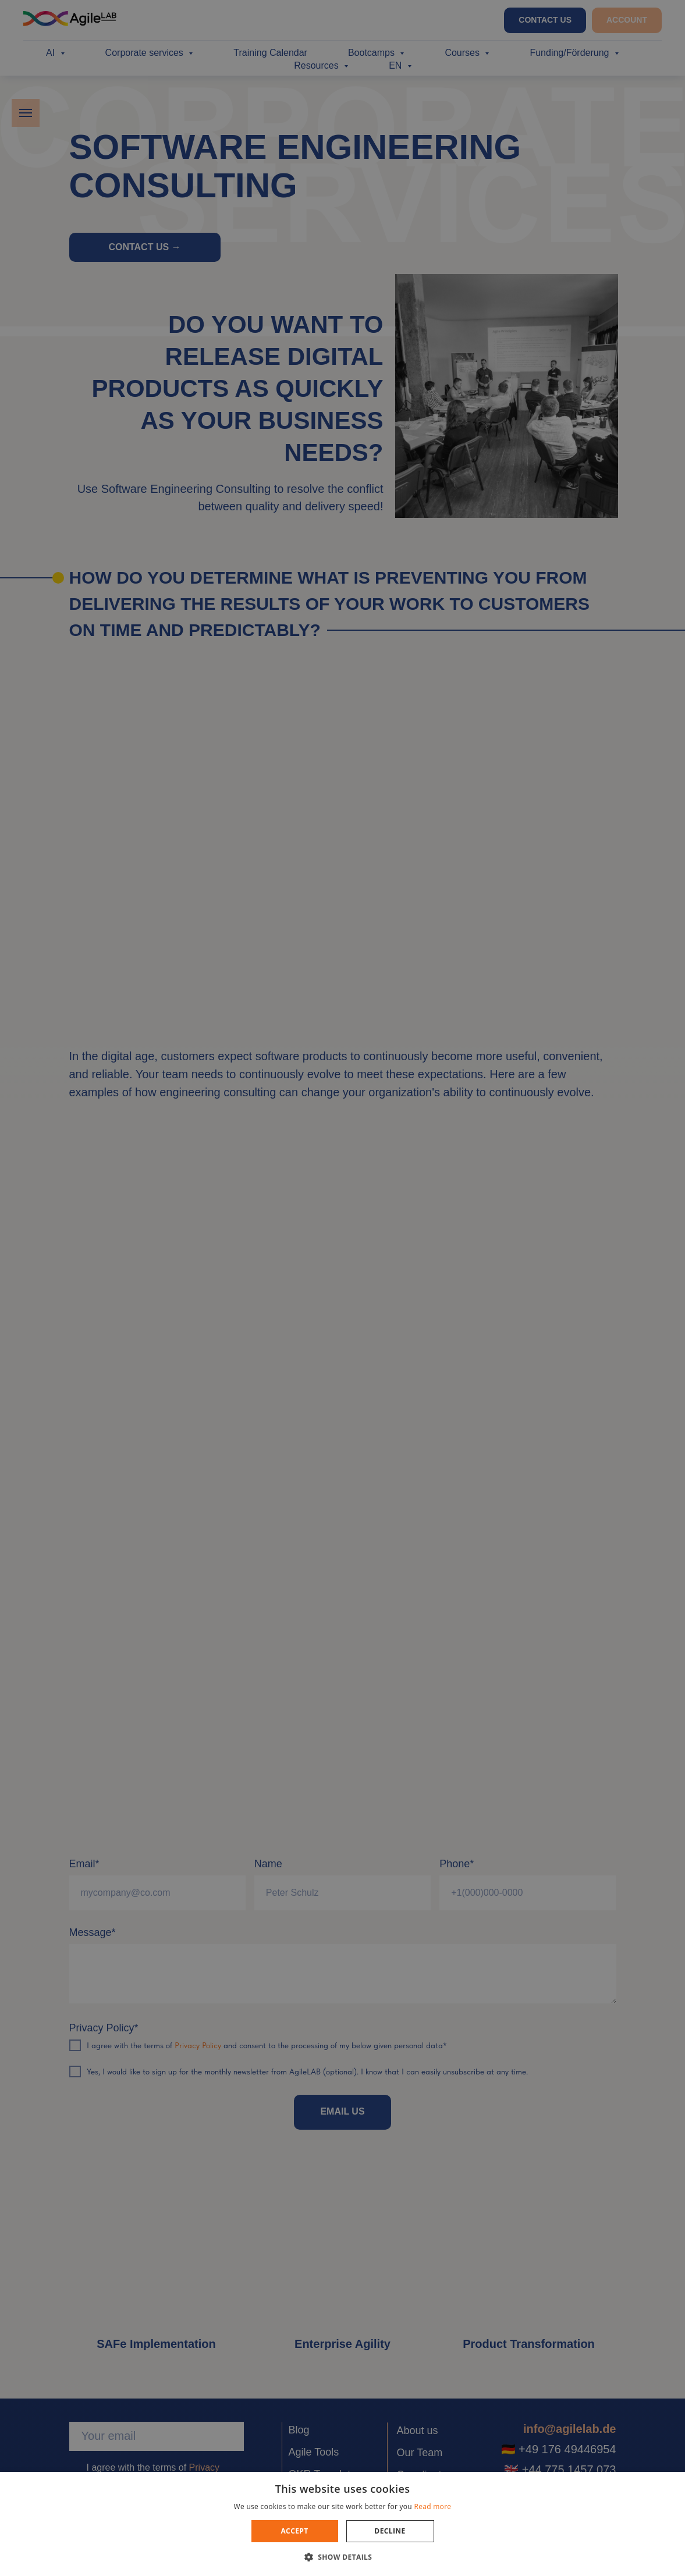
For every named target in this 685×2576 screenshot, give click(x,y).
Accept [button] (294, 2531)
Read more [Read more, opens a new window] (432, 2506)
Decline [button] (389, 2531)
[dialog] (342, 1288)
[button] (342, 2556)
